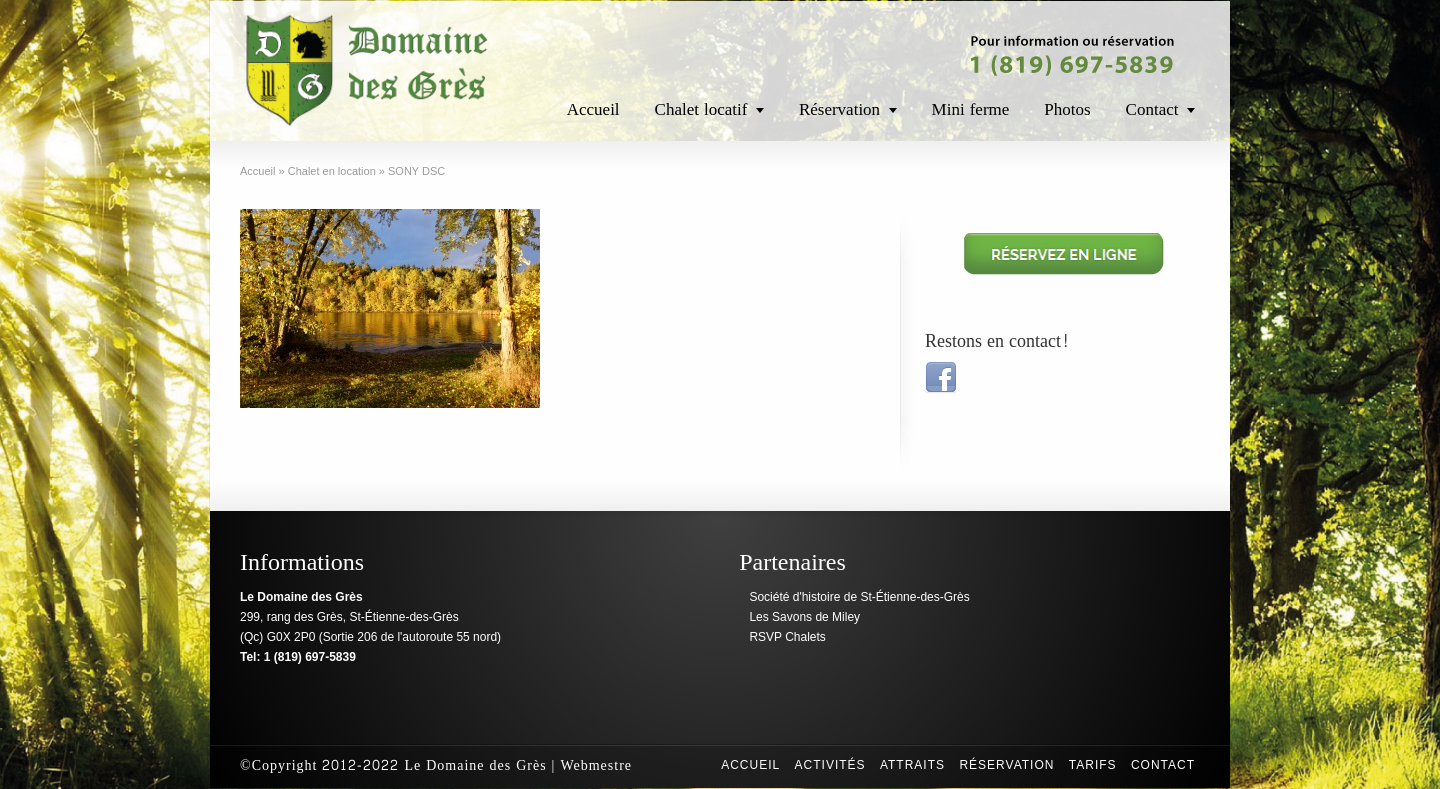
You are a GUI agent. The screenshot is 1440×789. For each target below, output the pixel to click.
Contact (1152, 109)
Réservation (839, 109)
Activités (830, 765)
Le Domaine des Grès (475, 765)
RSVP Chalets (787, 637)
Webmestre (596, 765)
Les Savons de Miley (804, 617)
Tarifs (1093, 765)
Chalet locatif (701, 109)
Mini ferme (971, 109)
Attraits (912, 765)
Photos (1067, 109)
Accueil (593, 109)
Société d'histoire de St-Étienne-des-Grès (859, 597)
